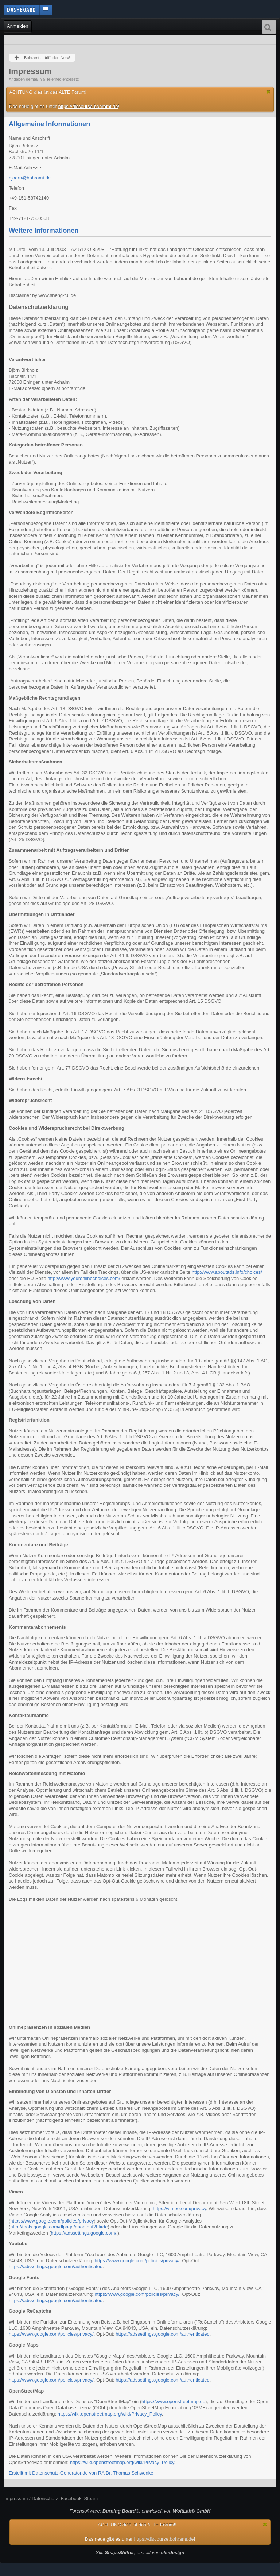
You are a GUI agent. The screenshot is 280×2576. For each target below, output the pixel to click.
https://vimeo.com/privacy (179, 2208)
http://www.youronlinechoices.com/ (83, 1278)
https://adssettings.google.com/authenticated (55, 2266)
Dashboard (21, 9)
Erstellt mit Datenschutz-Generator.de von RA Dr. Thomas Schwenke (81, 2473)
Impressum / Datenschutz (31, 2498)
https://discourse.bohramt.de (88, 106)
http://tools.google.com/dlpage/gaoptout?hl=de (59, 2226)
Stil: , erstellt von (140, 2552)
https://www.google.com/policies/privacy (52, 2221)
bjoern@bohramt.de (30, 178)
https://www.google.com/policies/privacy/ (137, 2260)
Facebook (71, 2498)
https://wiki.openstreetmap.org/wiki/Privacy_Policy (110, 2414)
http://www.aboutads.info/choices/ (227, 1272)
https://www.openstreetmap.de (173, 2401)
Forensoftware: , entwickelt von (140, 2511)
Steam (91, 2498)
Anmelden (17, 26)
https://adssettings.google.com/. (84, 2233)
